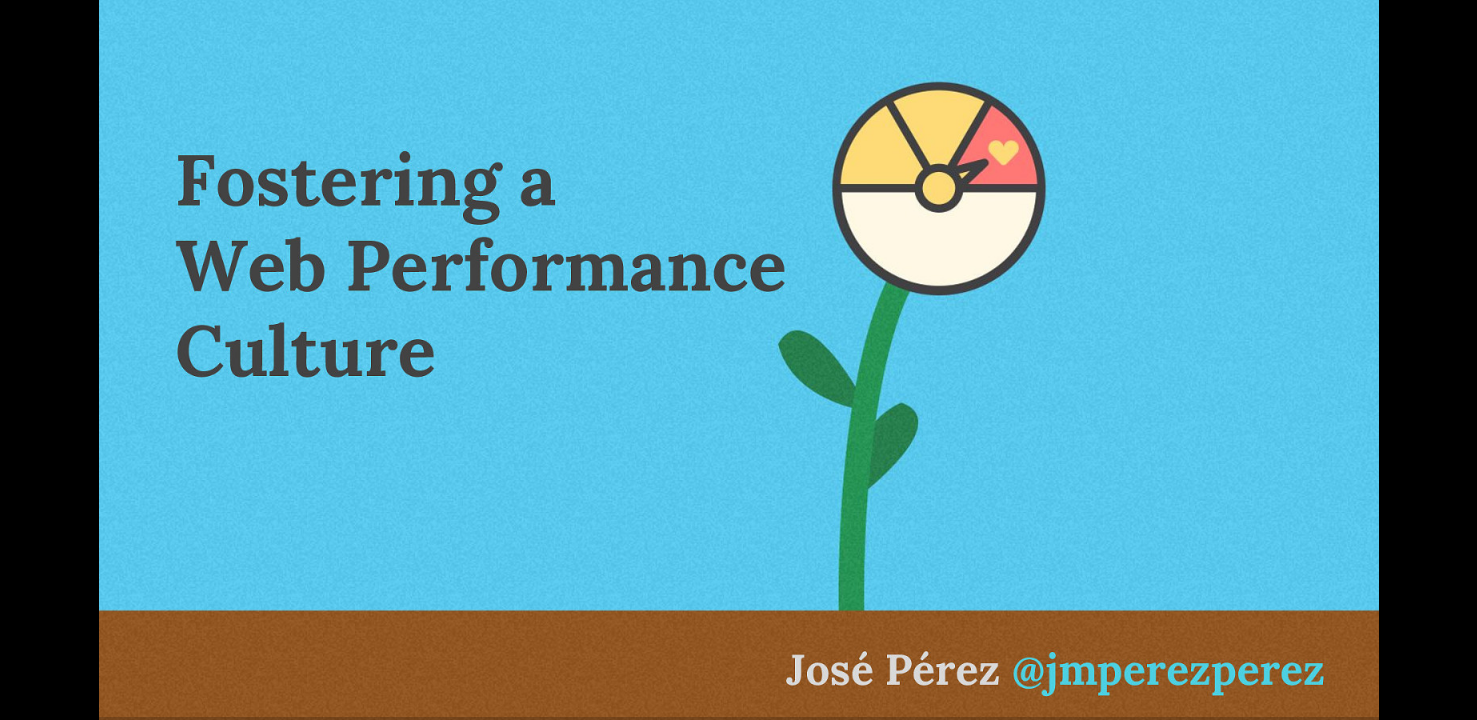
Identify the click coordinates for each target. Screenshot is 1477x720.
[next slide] (1442, 676)
